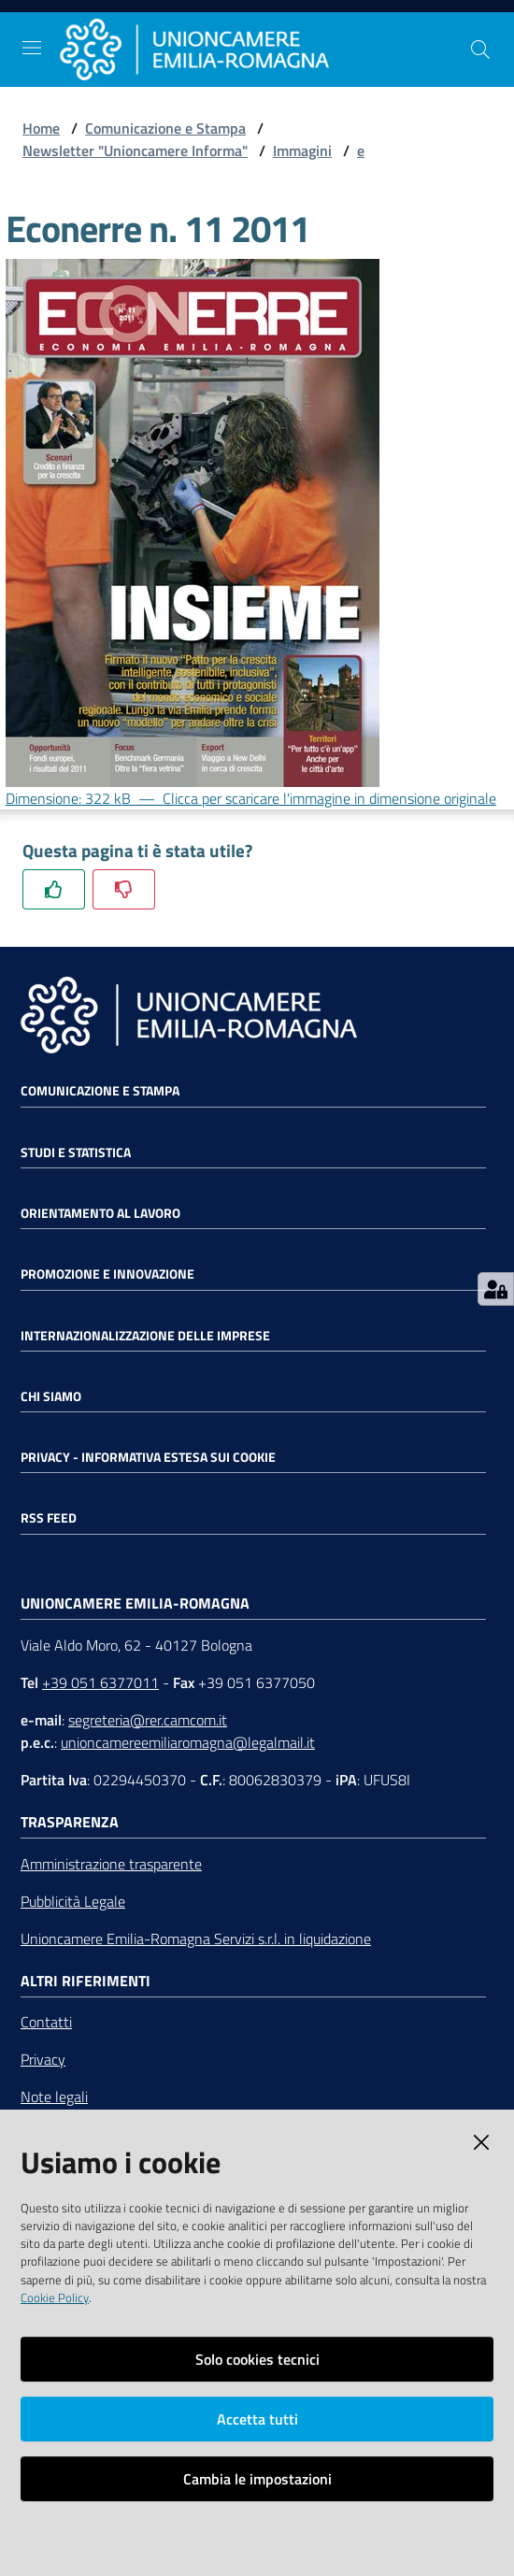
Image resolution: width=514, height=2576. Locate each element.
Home (41, 128)
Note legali (54, 2096)
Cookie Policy (55, 2297)
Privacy (43, 2059)
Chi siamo (51, 1396)
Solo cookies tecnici (257, 2359)
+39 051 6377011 (100, 1682)
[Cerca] (480, 49)
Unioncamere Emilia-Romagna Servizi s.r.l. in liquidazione (196, 1938)
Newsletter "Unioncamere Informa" (135, 150)
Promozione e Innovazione (107, 1274)
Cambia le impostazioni (257, 2479)
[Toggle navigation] (32, 47)
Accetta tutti (257, 2419)
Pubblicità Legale (73, 1901)
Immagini (302, 150)
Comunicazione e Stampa (165, 128)
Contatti (46, 2022)
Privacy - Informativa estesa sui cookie (148, 1457)
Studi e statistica (76, 1152)
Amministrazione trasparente (111, 1864)
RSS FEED (49, 1517)
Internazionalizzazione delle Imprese (145, 1335)
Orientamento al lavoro (100, 1213)
